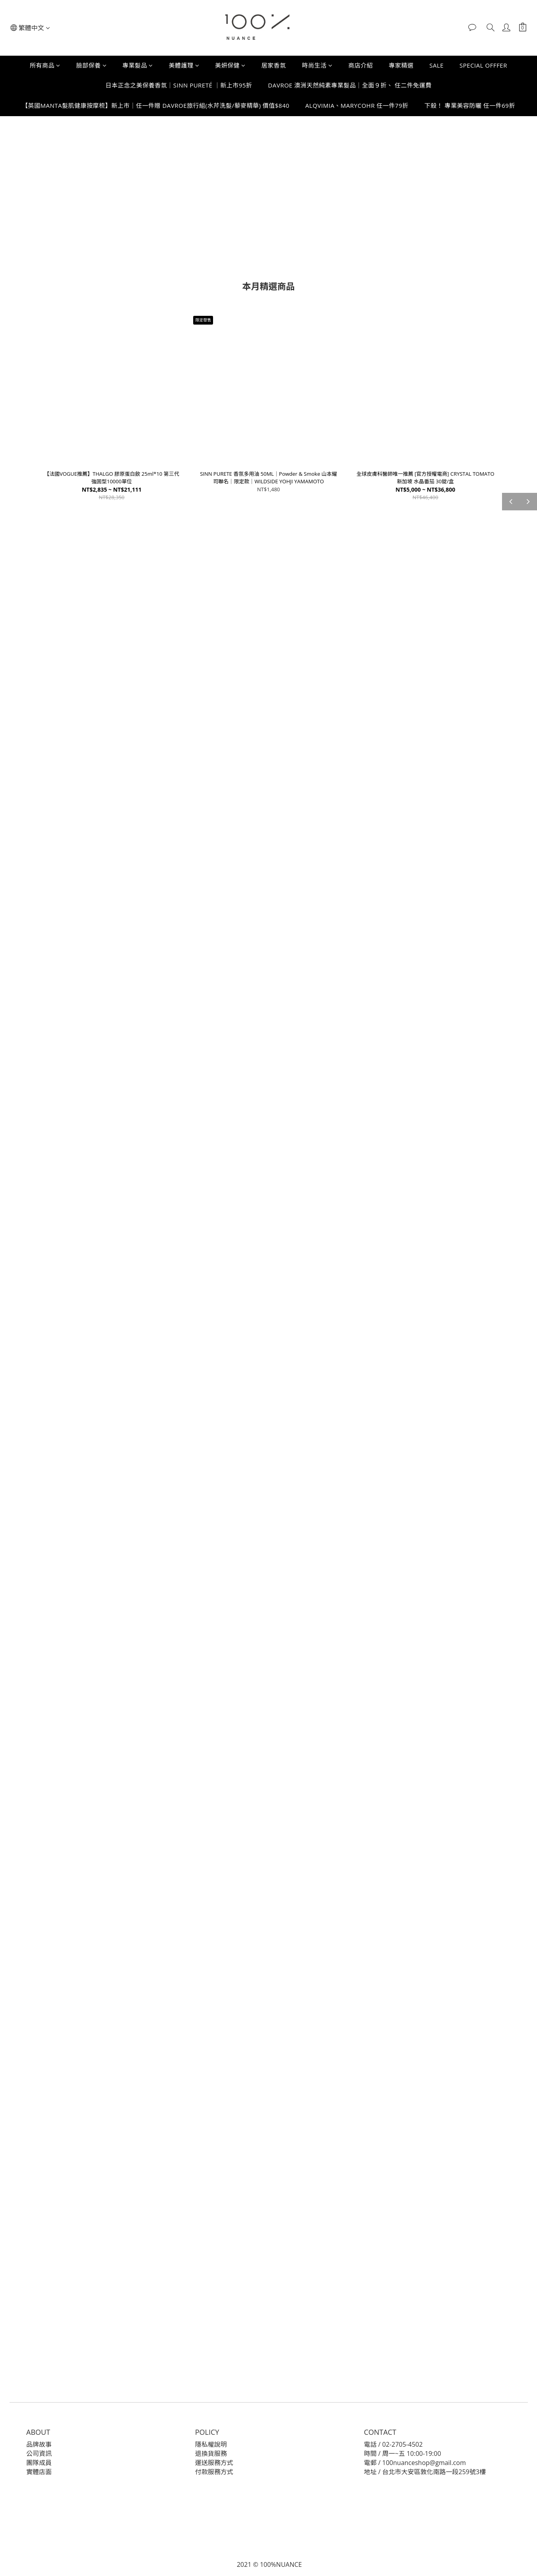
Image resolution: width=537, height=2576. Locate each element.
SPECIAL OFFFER (483, 65)
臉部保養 (91, 65)
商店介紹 (360, 65)
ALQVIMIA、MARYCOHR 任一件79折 (356, 105)
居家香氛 (274, 65)
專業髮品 (137, 65)
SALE (436, 65)
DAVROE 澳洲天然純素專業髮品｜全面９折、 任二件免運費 (349, 85)
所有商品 (45, 65)
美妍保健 (230, 65)
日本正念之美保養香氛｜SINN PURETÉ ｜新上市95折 (178, 85)
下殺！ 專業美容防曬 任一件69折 (469, 105)
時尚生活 (317, 65)
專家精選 (401, 65)
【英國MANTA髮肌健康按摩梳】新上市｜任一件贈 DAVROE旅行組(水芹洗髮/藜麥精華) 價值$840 (155, 105)
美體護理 (184, 65)
